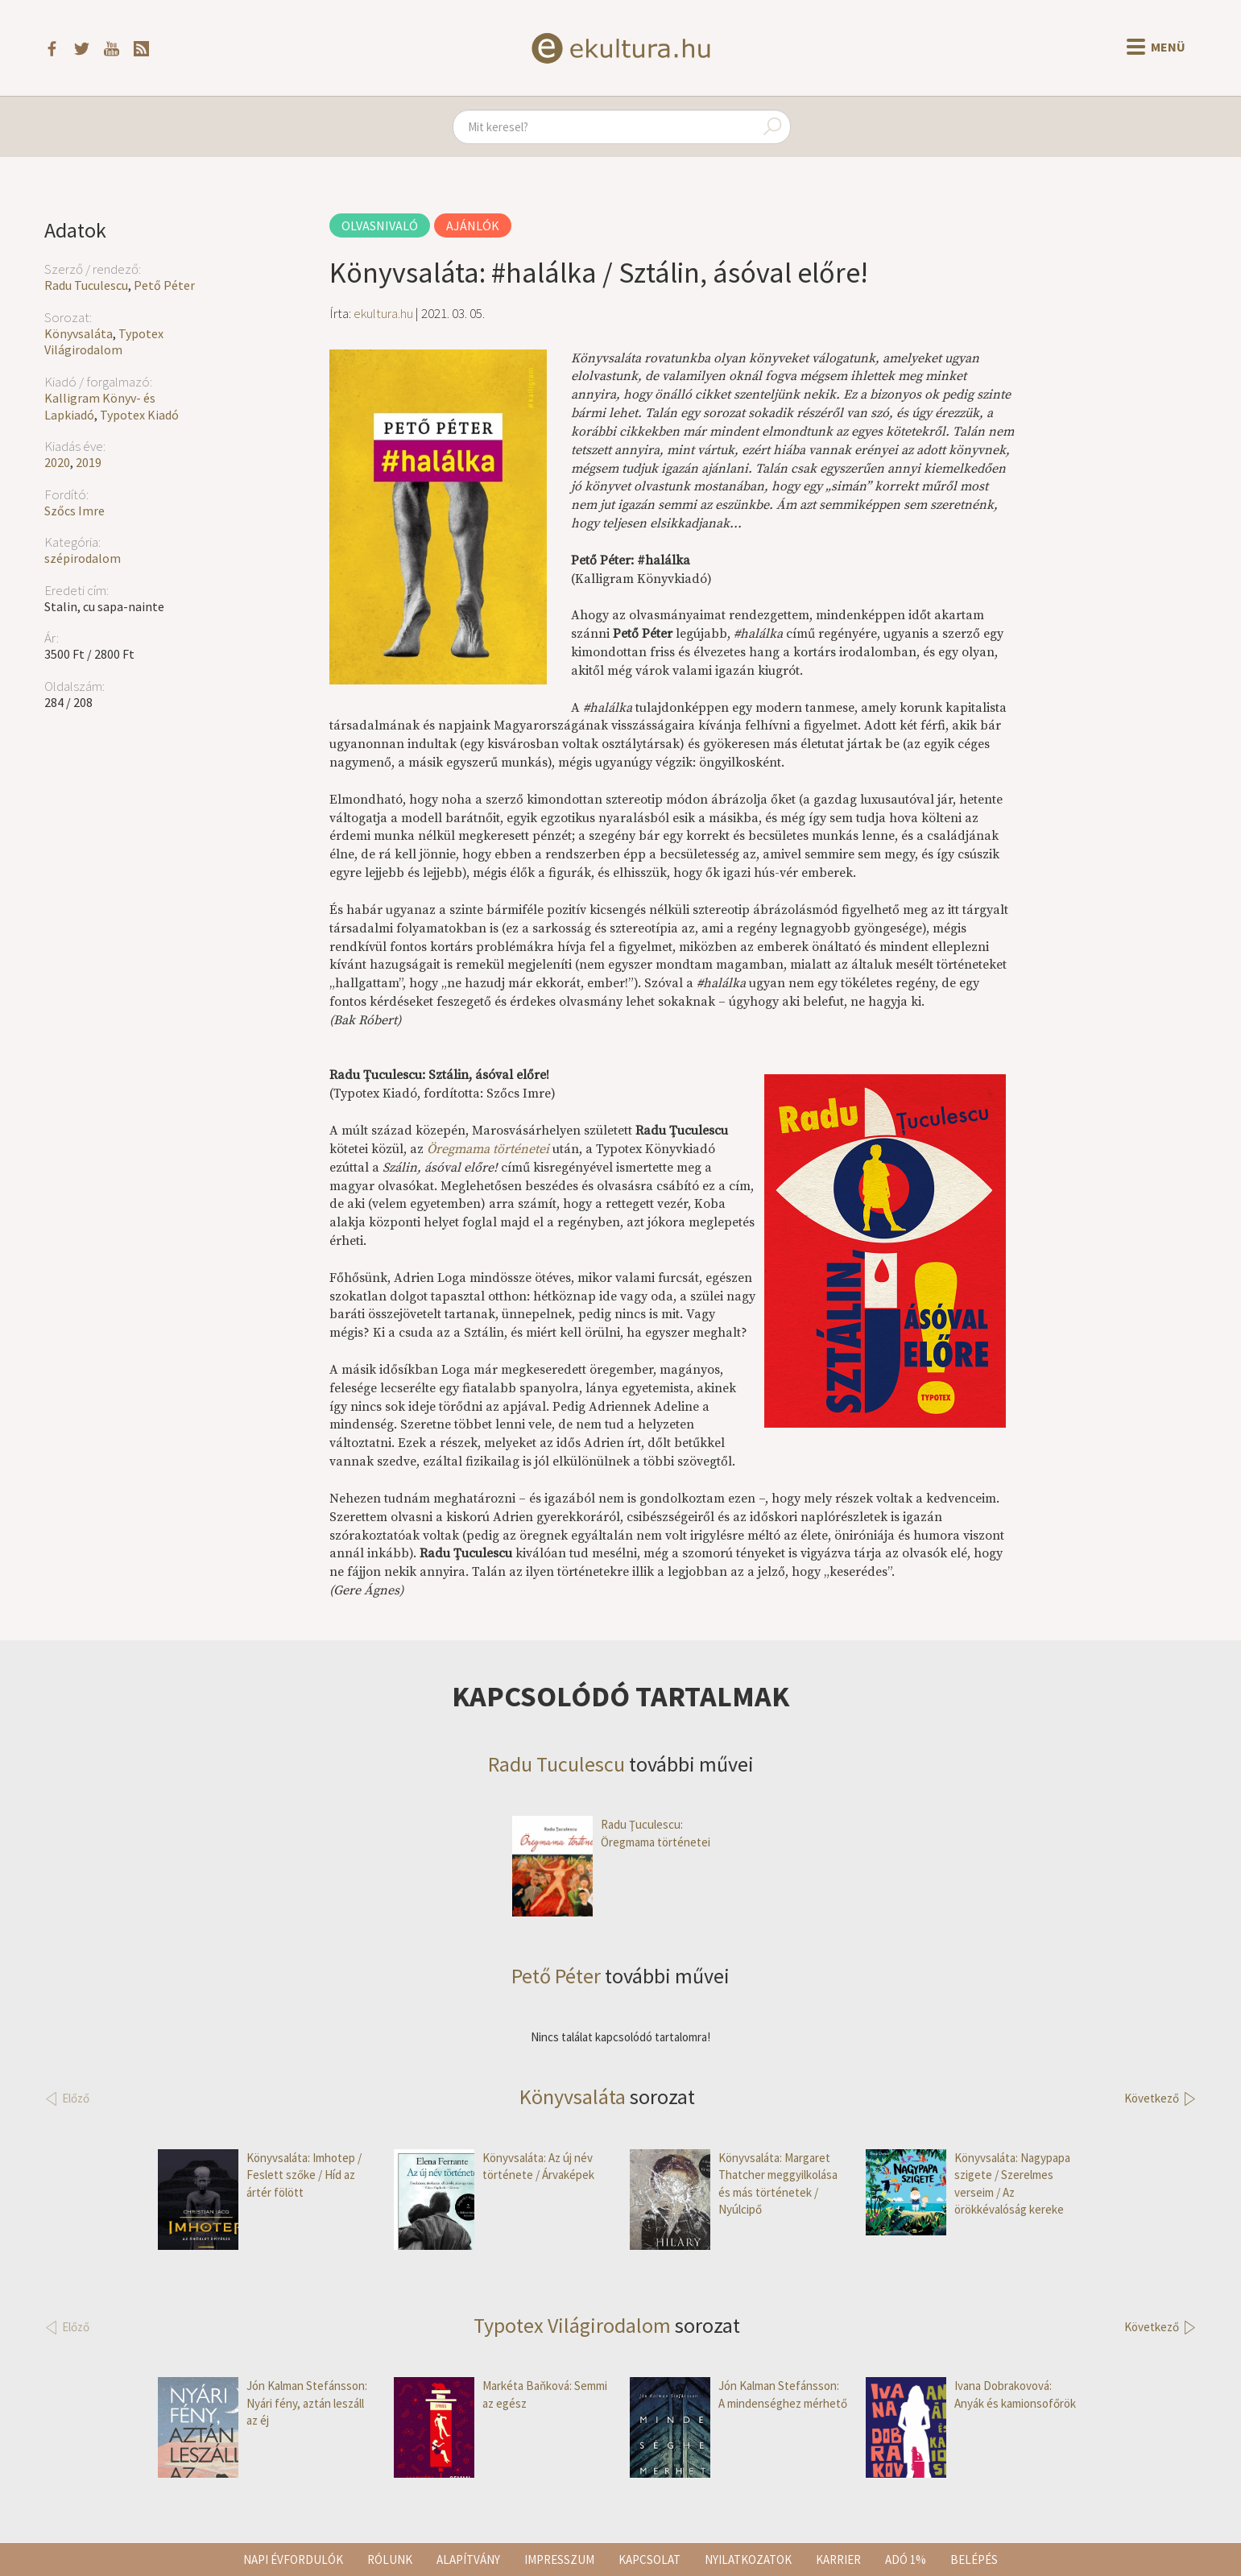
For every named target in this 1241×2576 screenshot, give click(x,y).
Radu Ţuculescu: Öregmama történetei (611, 1833)
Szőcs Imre (74, 510)
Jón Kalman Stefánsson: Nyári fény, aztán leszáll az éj (262, 2403)
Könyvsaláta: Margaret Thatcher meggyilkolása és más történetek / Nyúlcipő (734, 2183)
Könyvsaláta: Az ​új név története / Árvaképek (494, 2166)
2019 (88, 462)
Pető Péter (164, 285)
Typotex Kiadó (139, 415)
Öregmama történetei (488, 1149)
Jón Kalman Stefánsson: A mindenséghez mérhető (738, 2394)
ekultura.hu (383, 313)
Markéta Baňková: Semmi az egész (500, 2394)
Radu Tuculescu (86, 285)
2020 (57, 462)
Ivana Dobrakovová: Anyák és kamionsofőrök (971, 2394)
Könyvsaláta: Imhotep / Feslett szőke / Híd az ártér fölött (260, 2175)
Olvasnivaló (379, 225)
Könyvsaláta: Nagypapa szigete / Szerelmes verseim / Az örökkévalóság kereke (968, 2183)
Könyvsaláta (78, 333)
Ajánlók (472, 225)
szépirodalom (82, 558)
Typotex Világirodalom (103, 341)
